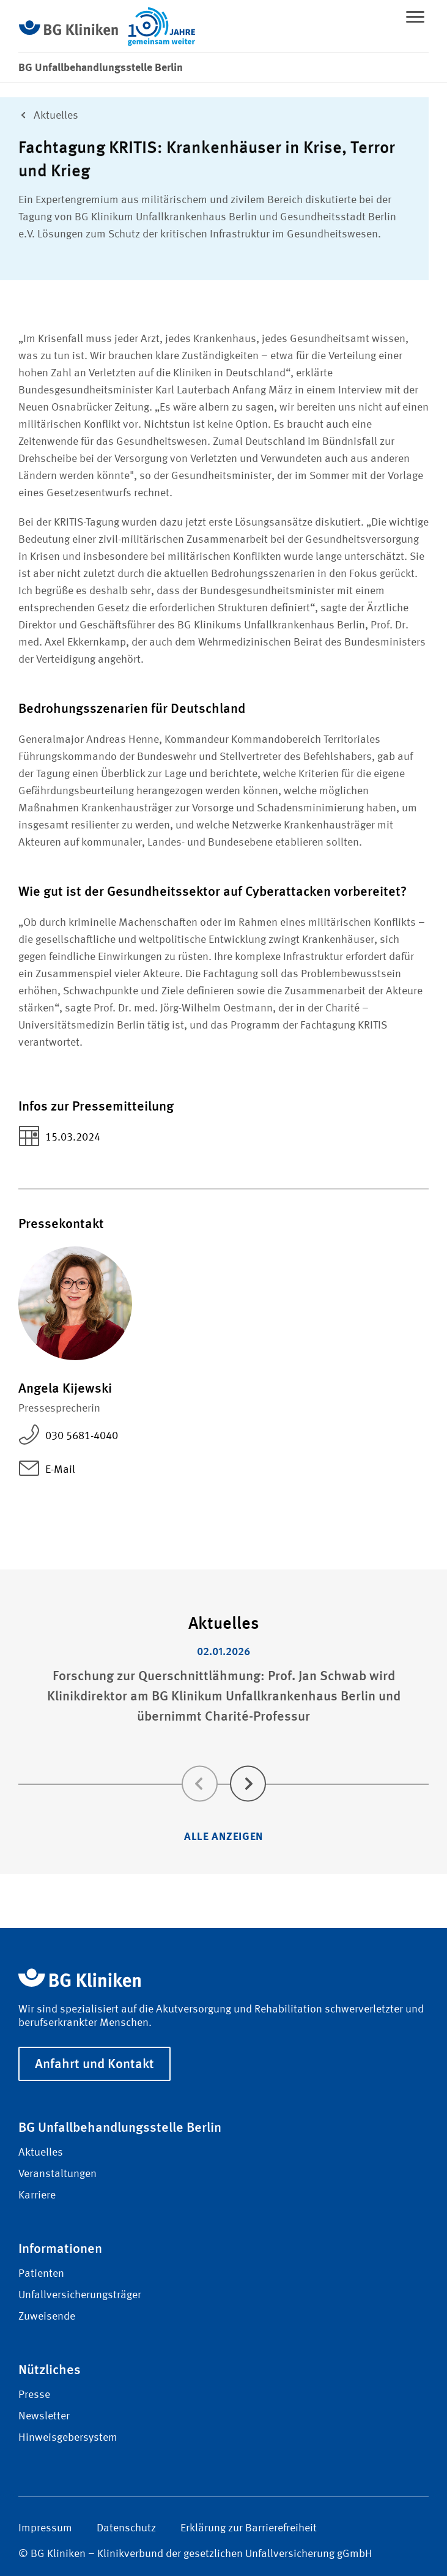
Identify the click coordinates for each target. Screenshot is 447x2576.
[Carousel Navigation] (223, 1766)
